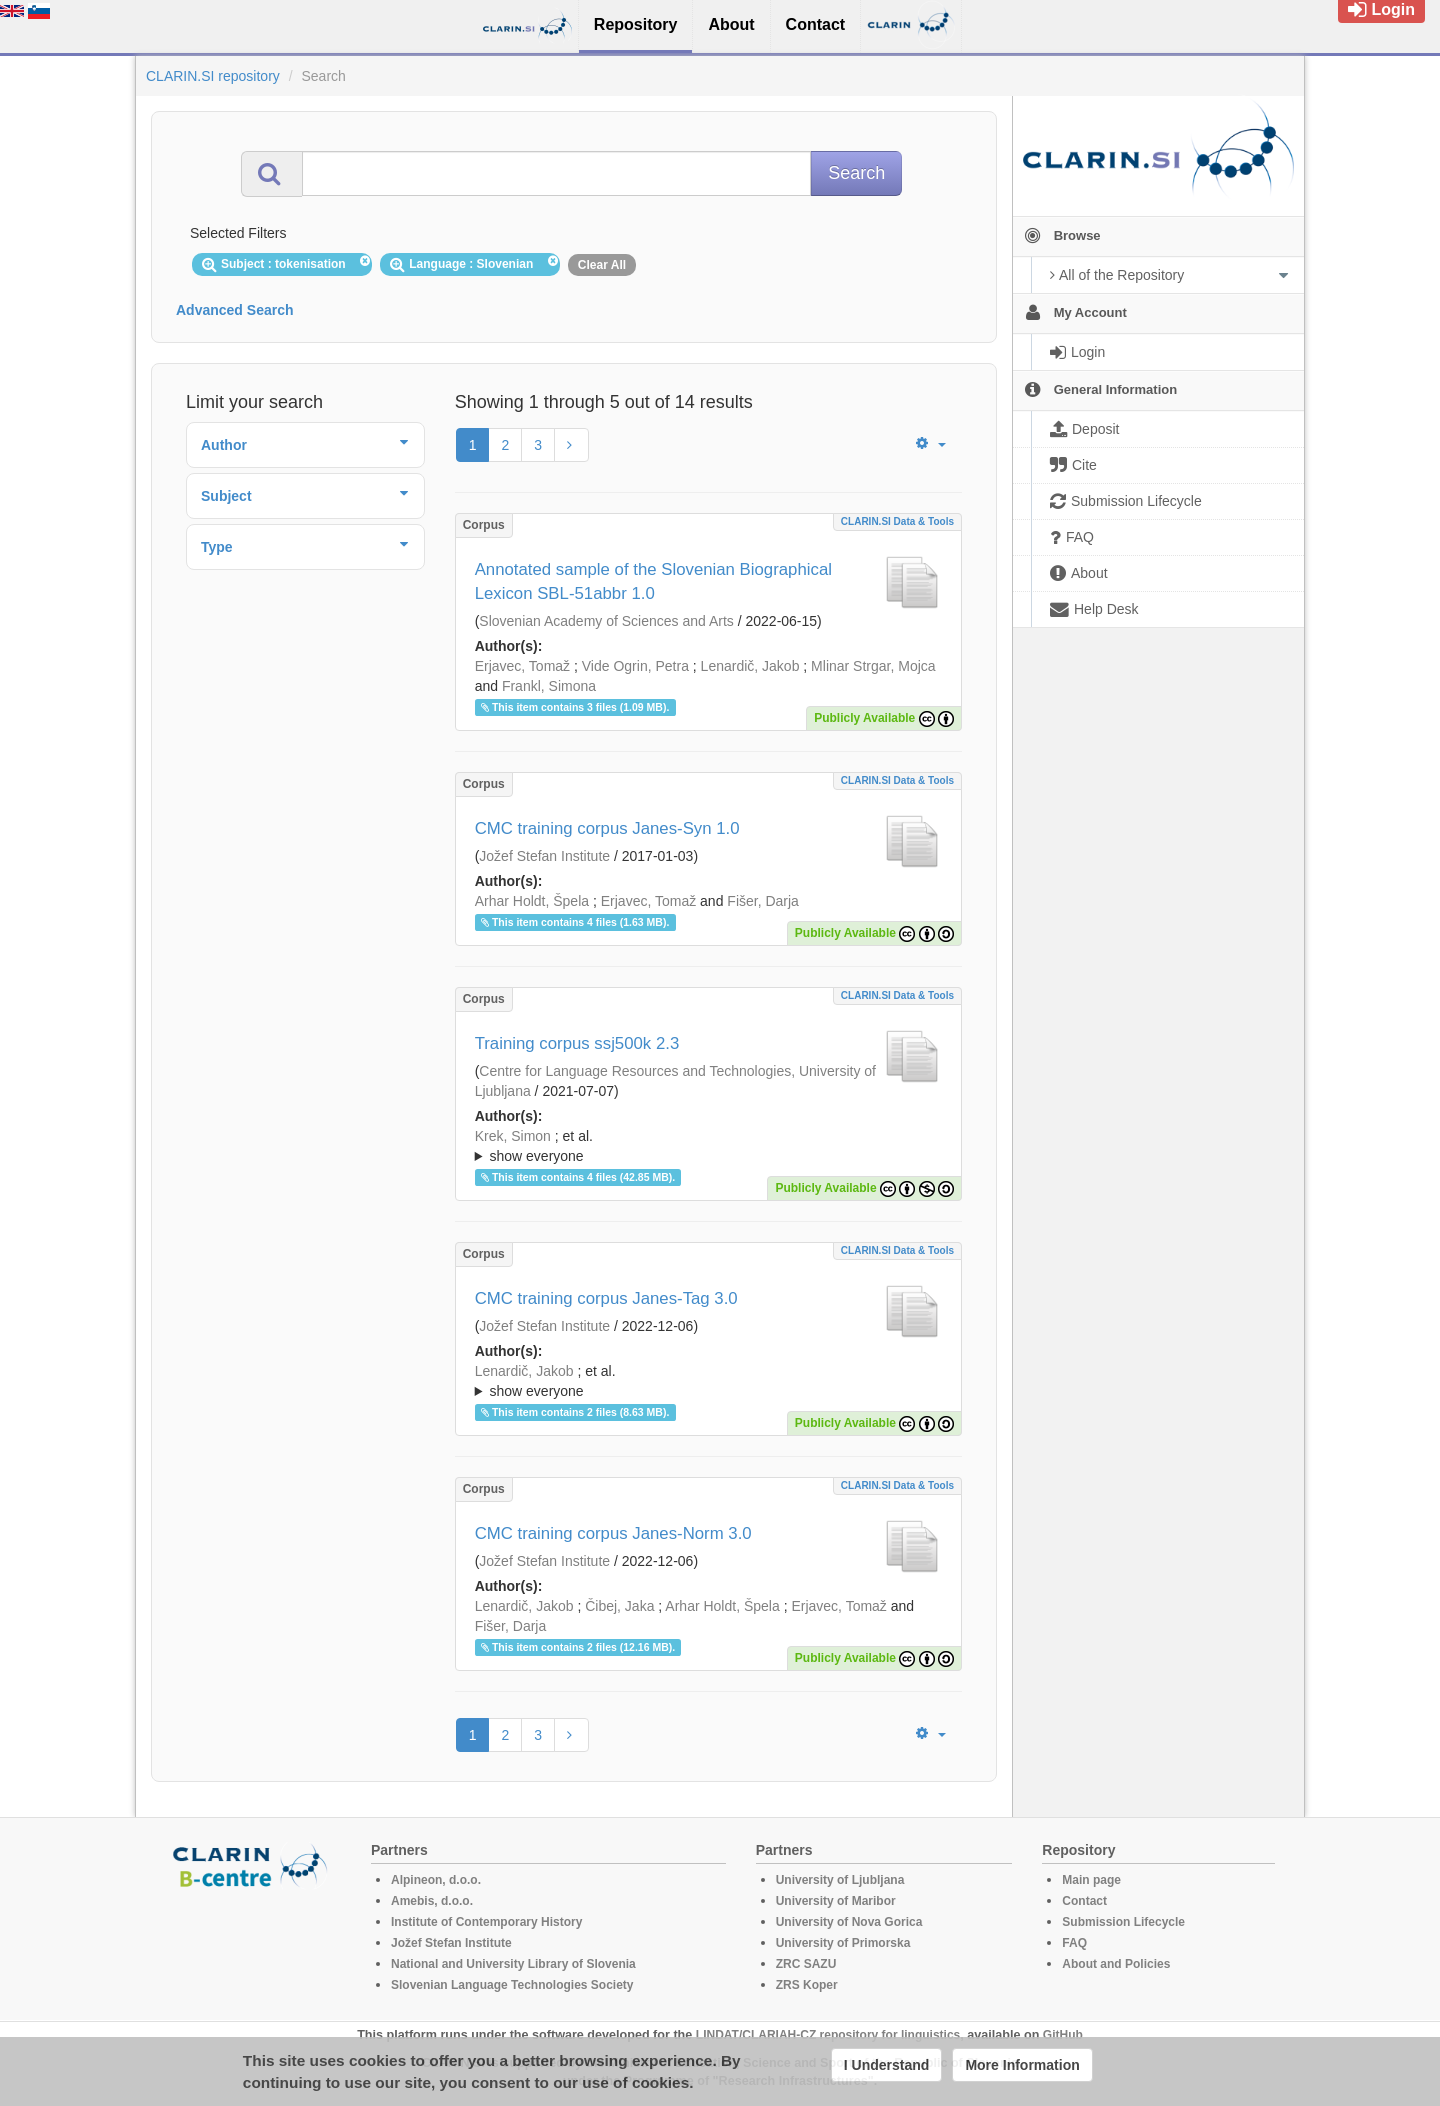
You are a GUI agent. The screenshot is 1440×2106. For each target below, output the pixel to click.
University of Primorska (843, 1943)
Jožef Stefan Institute (544, 856)
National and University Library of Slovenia (513, 1964)
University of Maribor (836, 1901)
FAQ (1074, 1943)
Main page (1091, 1880)
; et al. (708, 1147)
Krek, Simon (513, 1136)
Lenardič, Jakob (750, 666)
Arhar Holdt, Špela (532, 901)
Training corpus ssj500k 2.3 (577, 1043)
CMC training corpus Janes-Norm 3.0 (613, 1533)
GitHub (1063, 2035)
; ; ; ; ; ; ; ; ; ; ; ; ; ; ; (708, 1146)
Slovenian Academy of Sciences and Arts (606, 621)
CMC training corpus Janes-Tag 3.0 (606, 1298)
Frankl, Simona (549, 686)
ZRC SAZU (806, 1964)
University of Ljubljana (840, 1880)
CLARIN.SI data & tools (897, 521)
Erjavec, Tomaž (522, 666)
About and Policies (1116, 1964)
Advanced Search (235, 310)
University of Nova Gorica (849, 1922)
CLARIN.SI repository (213, 76)
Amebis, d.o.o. (432, 1901)
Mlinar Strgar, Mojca (873, 666)
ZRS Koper (807, 1985)
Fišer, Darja (763, 901)
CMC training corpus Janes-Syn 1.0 (607, 828)
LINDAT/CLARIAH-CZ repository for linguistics (828, 2035)
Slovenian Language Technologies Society (512, 1985)
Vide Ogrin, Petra (635, 666)
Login (1381, 9)
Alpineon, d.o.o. (436, 1880)
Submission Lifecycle (1123, 1922)
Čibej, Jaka (619, 1606)
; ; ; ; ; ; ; (708, 1381)
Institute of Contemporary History (486, 1922)
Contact (1084, 1901)
